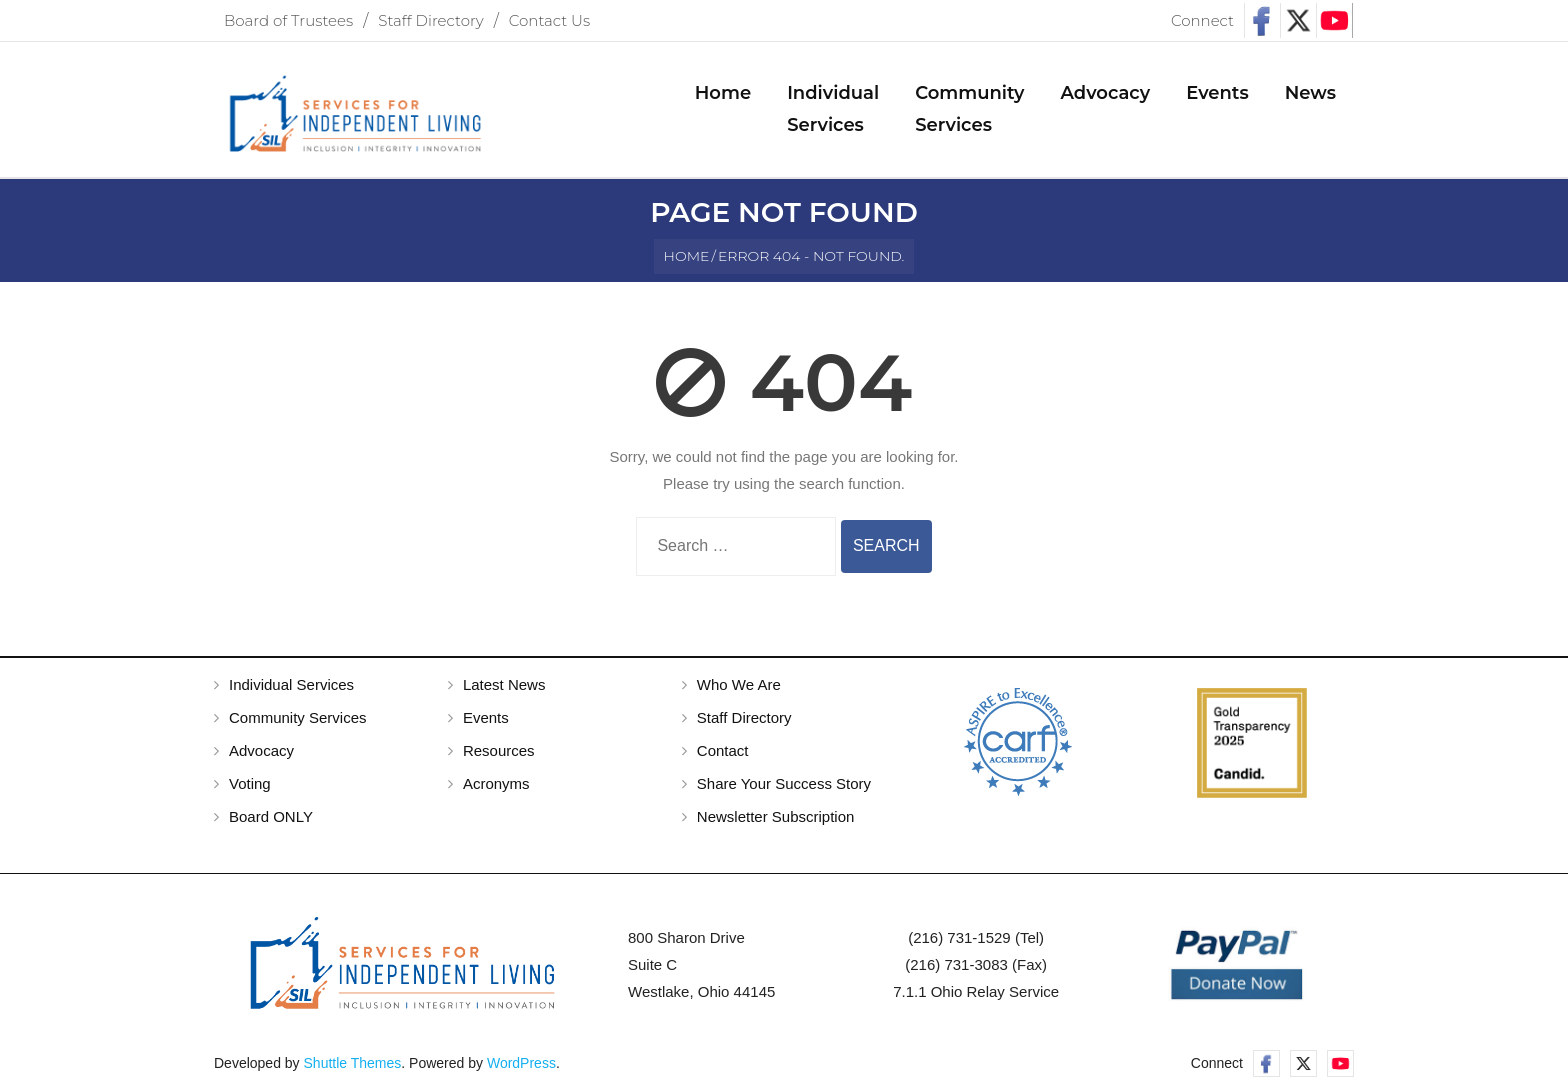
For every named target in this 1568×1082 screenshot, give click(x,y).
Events (486, 717)
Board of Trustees (288, 20)
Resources (499, 750)
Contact (723, 750)
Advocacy (261, 750)
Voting (250, 783)
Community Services (298, 717)
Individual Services (291, 684)
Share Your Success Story (784, 783)
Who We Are (739, 684)
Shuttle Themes (353, 1063)
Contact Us (549, 20)
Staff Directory (430, 20)
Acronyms (496, 783)
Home (687, 256)
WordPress (521, 1063)
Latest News (504, 684)
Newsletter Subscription (776, 816)
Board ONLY (271, 816)
